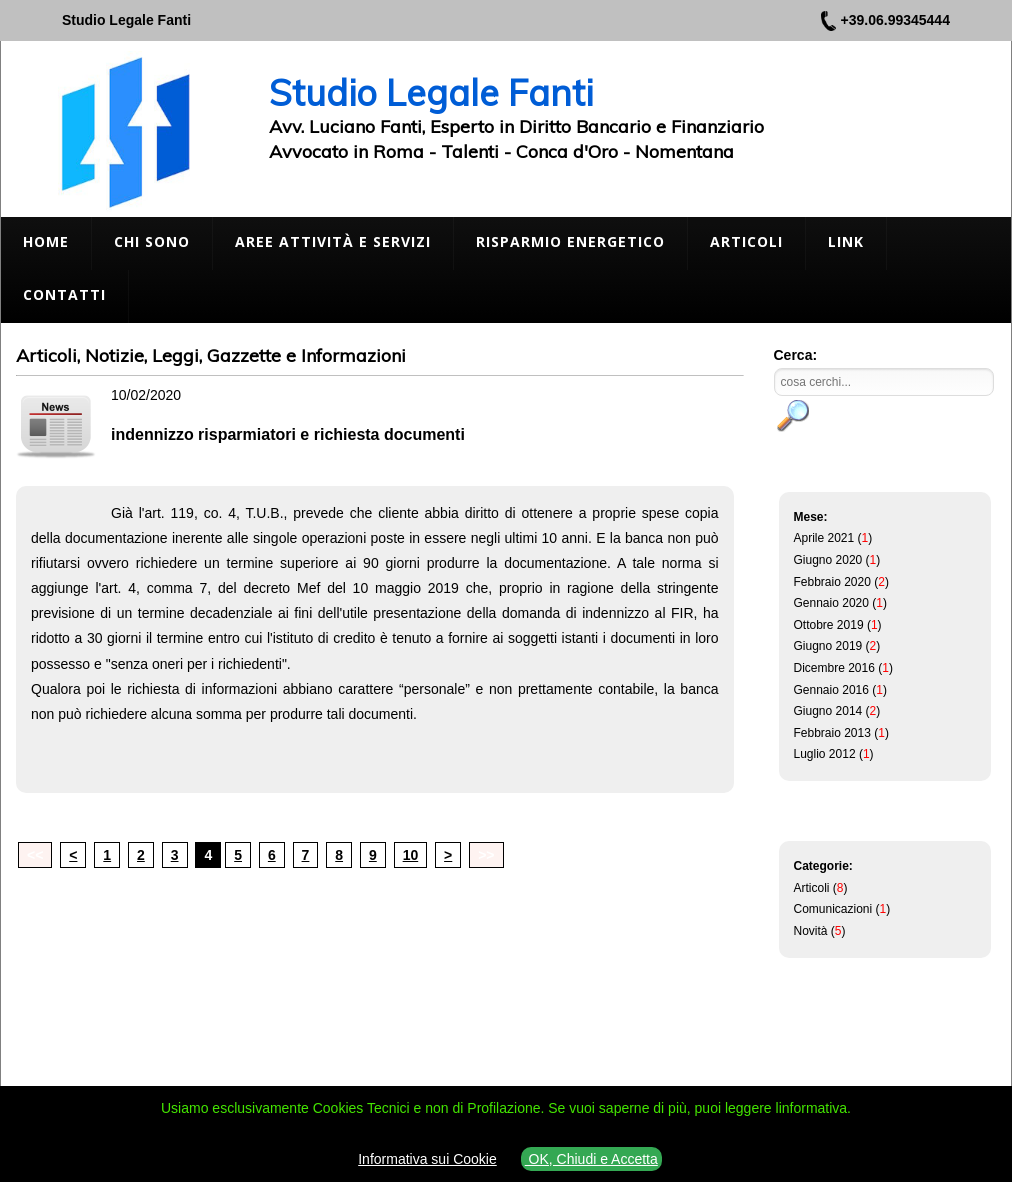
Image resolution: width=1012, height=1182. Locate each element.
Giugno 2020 (828, 560)
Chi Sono (152, 241)
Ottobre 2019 (829, 625)
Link (846, 241)
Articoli (746, 241)
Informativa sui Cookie (427, 1159)
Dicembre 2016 (834, 668)
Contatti (64, 294)
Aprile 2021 (824, 538)
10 (411, 855)
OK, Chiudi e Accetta (591, 1159)
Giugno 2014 (828, 711)
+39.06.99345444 (895, 20)
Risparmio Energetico (570, 241)
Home (46, 241)
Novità (811, 931)
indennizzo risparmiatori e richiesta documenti (288, 434)
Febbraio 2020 (832, 582)
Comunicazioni (833, 909)
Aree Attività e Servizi (333, 241)
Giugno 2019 (828, 646)
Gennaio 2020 (831, 603)
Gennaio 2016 (831, 690)
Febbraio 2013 (832, 733)
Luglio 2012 (825, 754)
